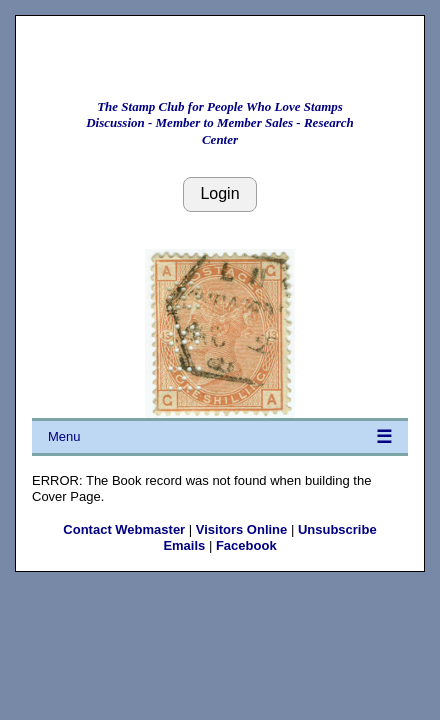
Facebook (246, 545)
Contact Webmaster (124, 529)
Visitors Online (242, 529)
